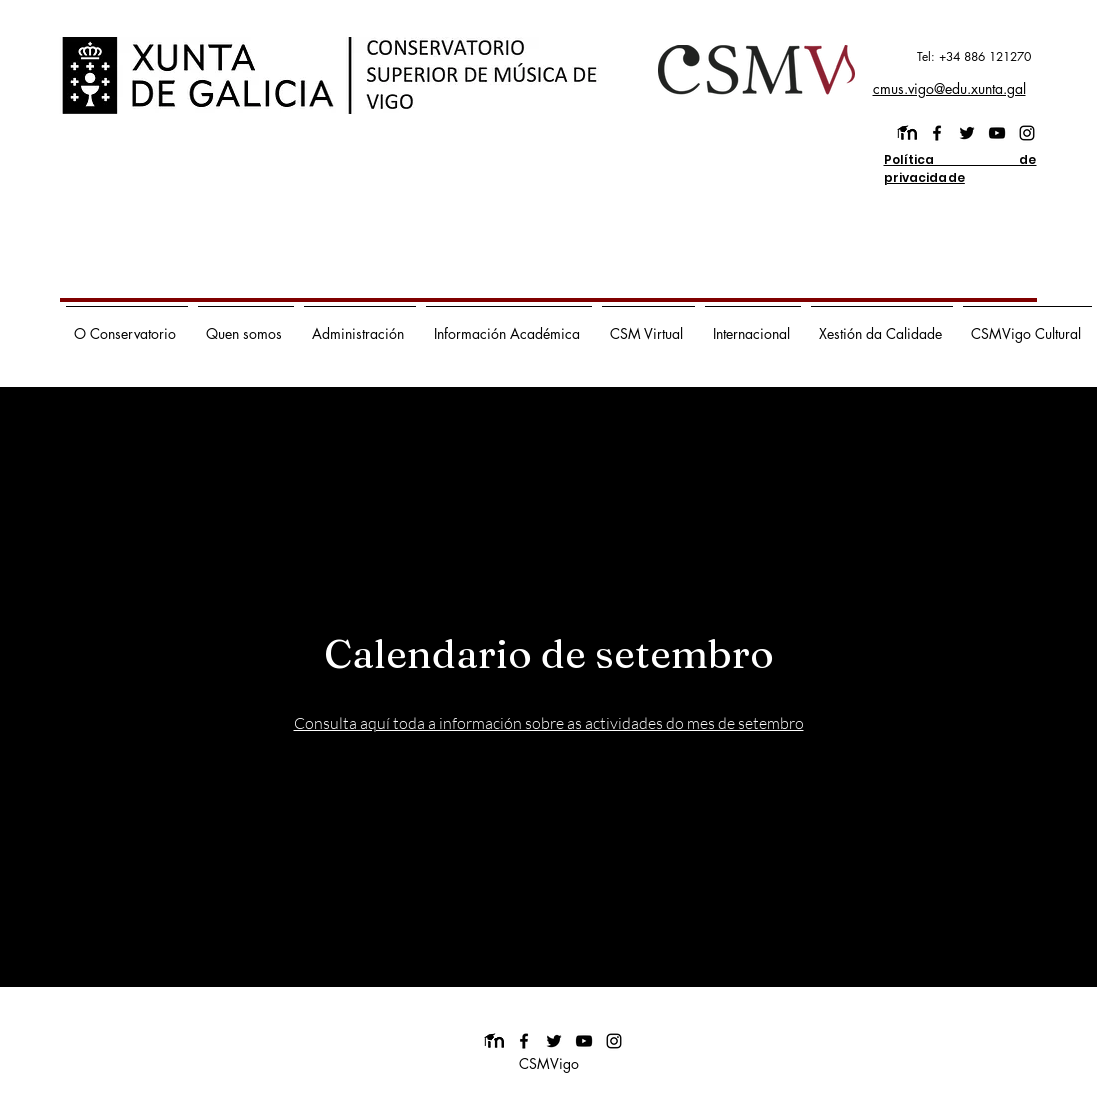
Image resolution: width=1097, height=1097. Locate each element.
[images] (907, 133)
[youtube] (997, 133)
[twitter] (967, 133)
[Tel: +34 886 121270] (943, 57)
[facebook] (937, 133)
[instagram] (1027, 133)
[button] (127, 325)
